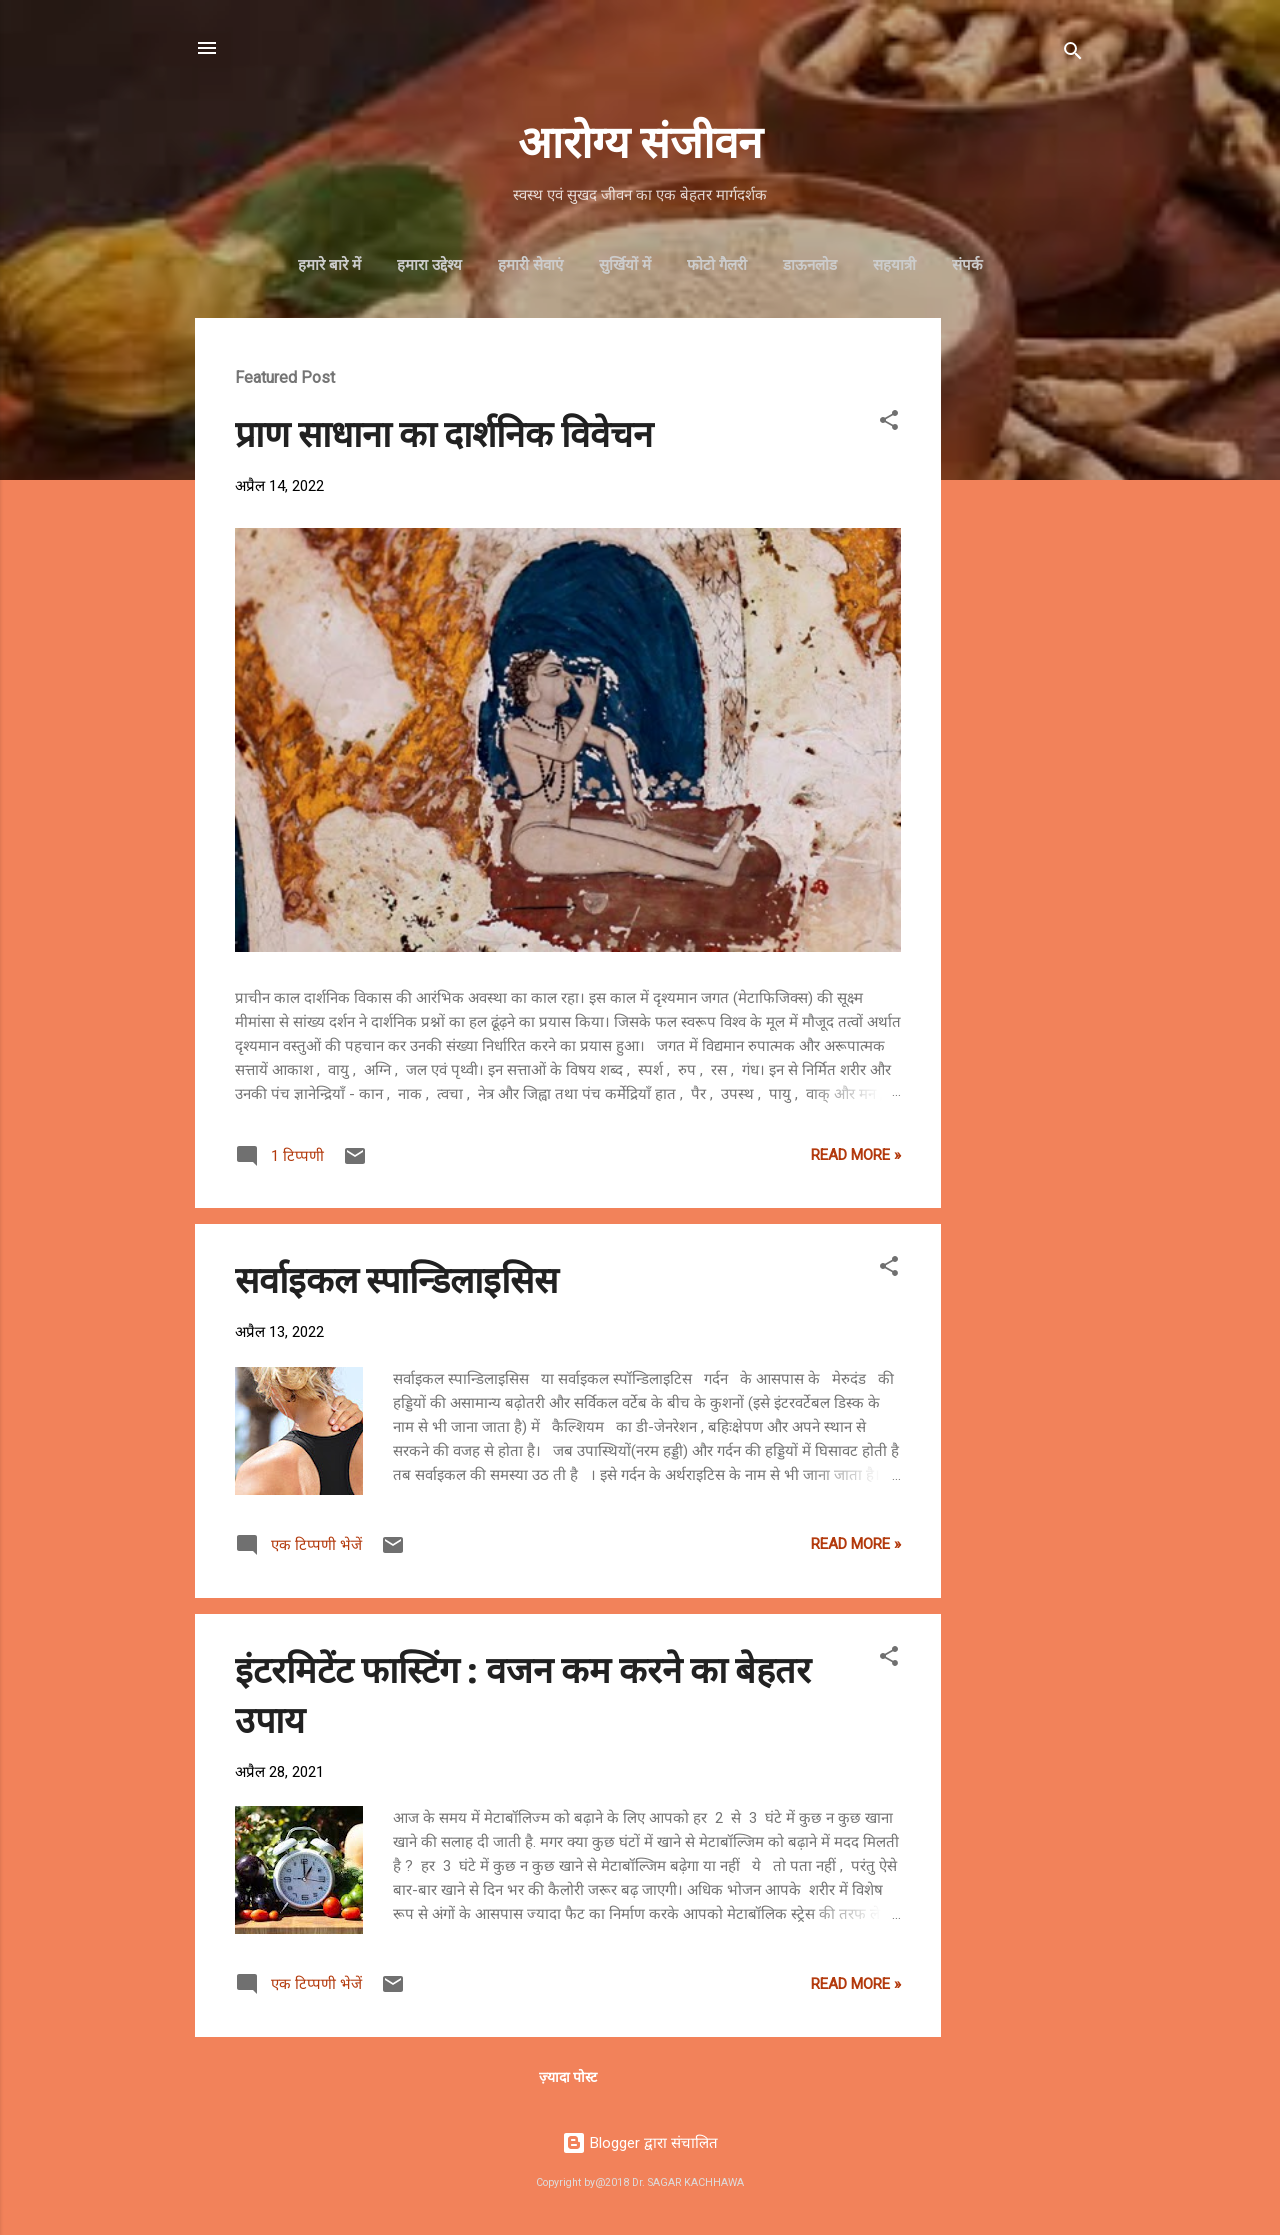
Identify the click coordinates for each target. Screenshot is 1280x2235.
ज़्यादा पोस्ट (568, 2077)
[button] (889, 423)
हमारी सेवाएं (530, 265)
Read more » (856, 1155)
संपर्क (967, 265)
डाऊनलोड (810, 265)
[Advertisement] (1021, 618)
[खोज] (1073, 54)
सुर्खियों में (625, 265)
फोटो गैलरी (717, 265)
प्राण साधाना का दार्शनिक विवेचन (444, 432)
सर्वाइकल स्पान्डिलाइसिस (396, 1278)
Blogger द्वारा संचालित (640, 2143)
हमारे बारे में (329, 265)
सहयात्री (894, 265)
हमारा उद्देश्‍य (429, 265)
